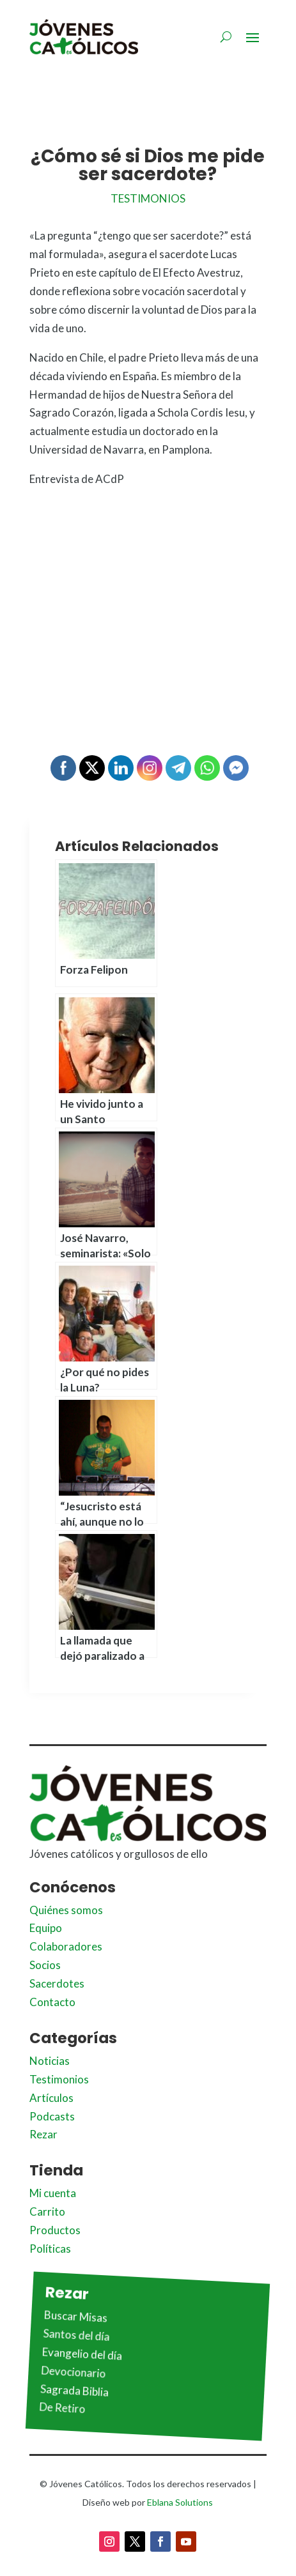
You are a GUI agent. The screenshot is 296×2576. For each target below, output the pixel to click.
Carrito (47, 2211)
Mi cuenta (52, 2193)
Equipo (45, 1928)
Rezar (43, 2134)
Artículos (51, 2097)
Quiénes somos (66, 1910)
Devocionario (73, 2371)
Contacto (52, 2002)
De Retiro (62, 2408)
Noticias (49, 2060)
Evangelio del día (82, 2354)
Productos (55, 2230)
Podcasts (52, 2116)
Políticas (50, 2248)
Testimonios (148, 198)
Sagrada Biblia (74, 2390)
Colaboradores (65, 1946)
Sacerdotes (56, 1983)
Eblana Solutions (180, 2502)
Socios (45, 1965)
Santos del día (76, 2334)
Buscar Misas (76, 2316)
